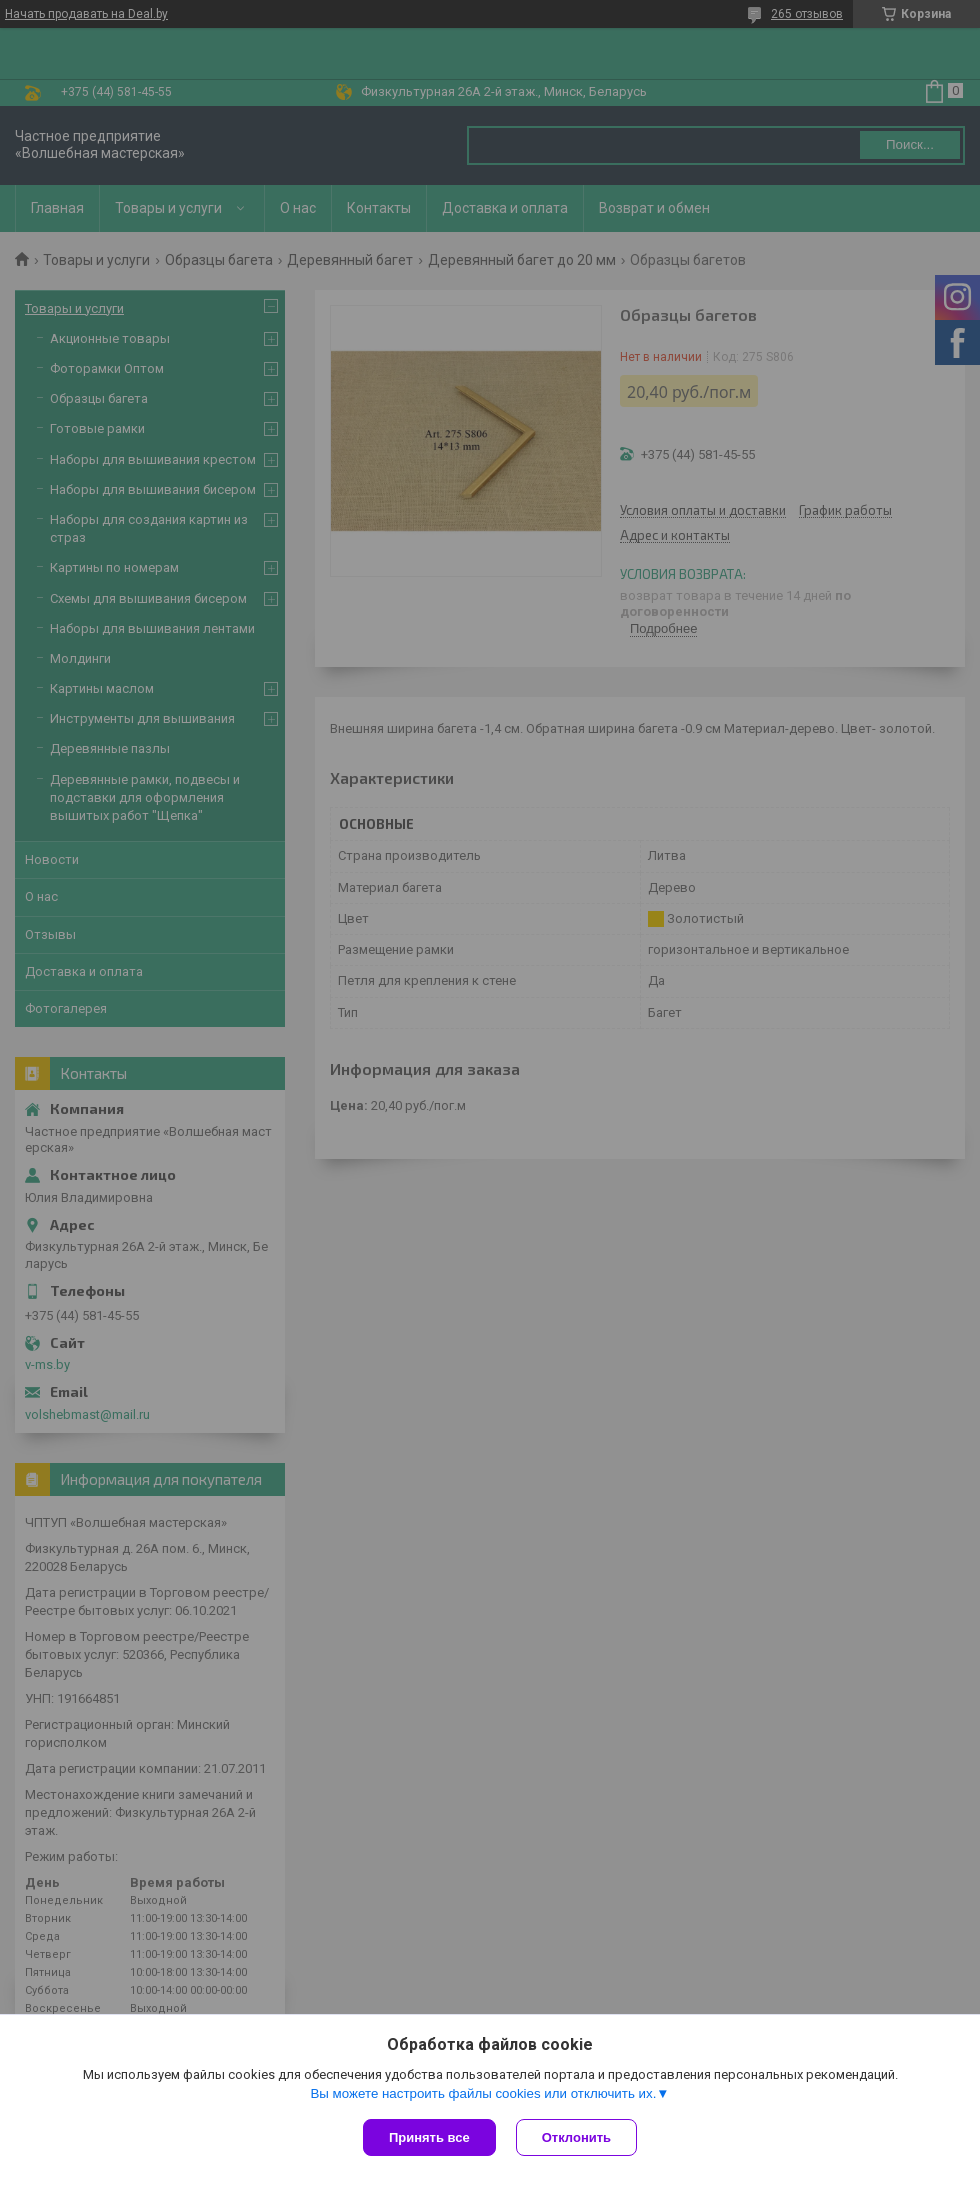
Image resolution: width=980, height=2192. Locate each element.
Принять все (429, 2137)
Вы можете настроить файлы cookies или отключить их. (483, 2093)
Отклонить (576, 2137)
